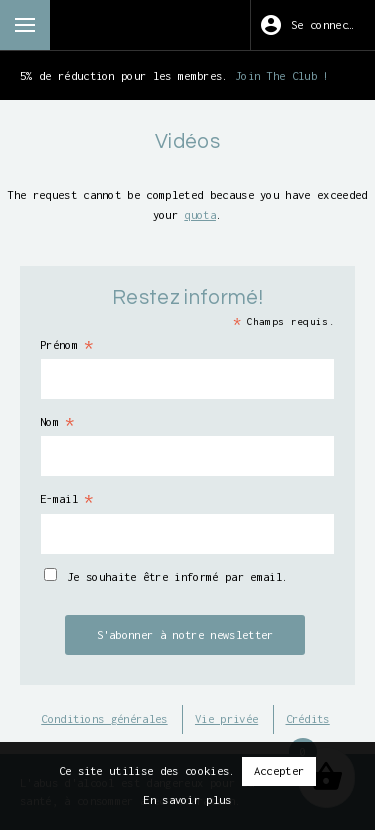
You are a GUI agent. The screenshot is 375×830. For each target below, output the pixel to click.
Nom (58, 422)
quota (200, 214)
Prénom (67, 345)
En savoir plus (187, 799)
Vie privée (226, 718)
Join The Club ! (282, 75)
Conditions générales (104, 718)
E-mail (67, 499)
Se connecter (329, 24)
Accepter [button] (279, 770)
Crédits (308, 718)
